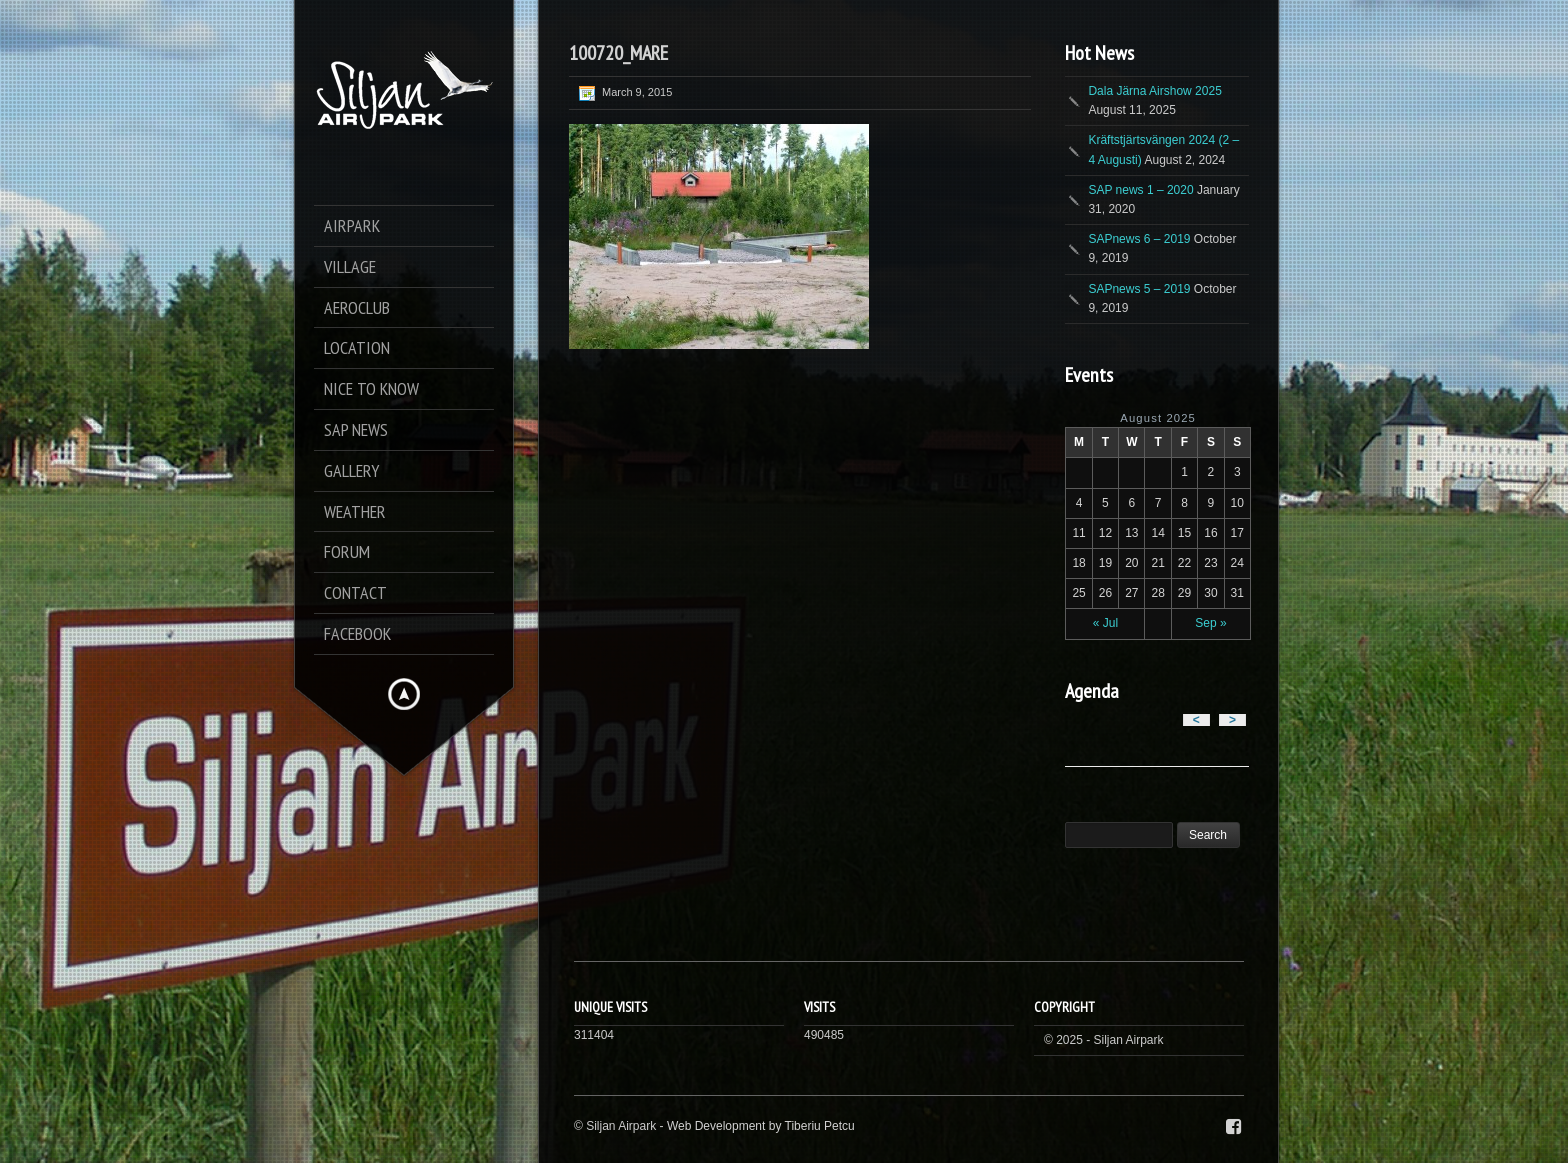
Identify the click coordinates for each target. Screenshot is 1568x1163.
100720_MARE (618, 53)
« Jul (1105, 623)
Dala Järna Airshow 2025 (1154, 91)
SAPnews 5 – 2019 (1139, 289)
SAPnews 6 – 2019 (1139, 239)
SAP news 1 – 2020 (1140, 190)
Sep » (1210, 623)
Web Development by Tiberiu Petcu (761, 1126)
